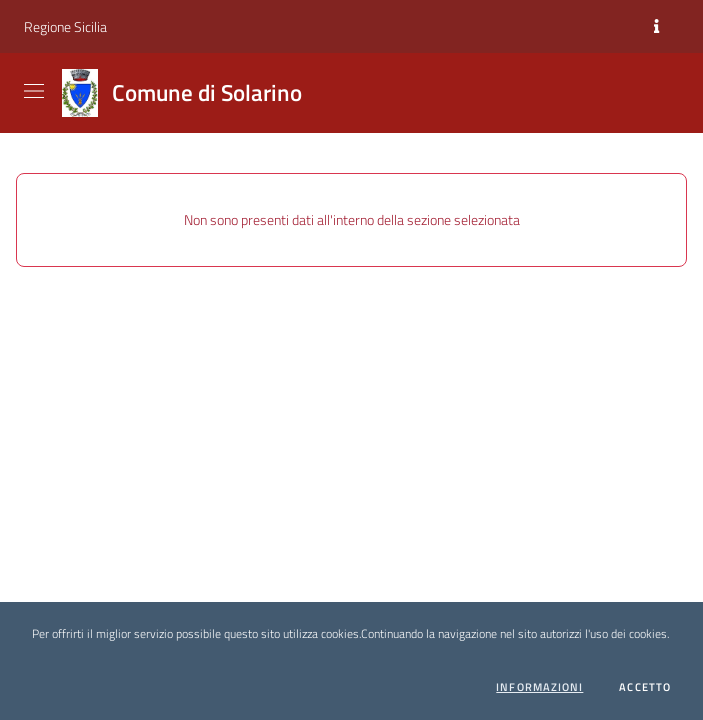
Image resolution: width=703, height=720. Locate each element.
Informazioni (539, 687)
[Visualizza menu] (36, 91)
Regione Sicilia (65, 26)
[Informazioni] (656, 27)
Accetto (645, 687)
